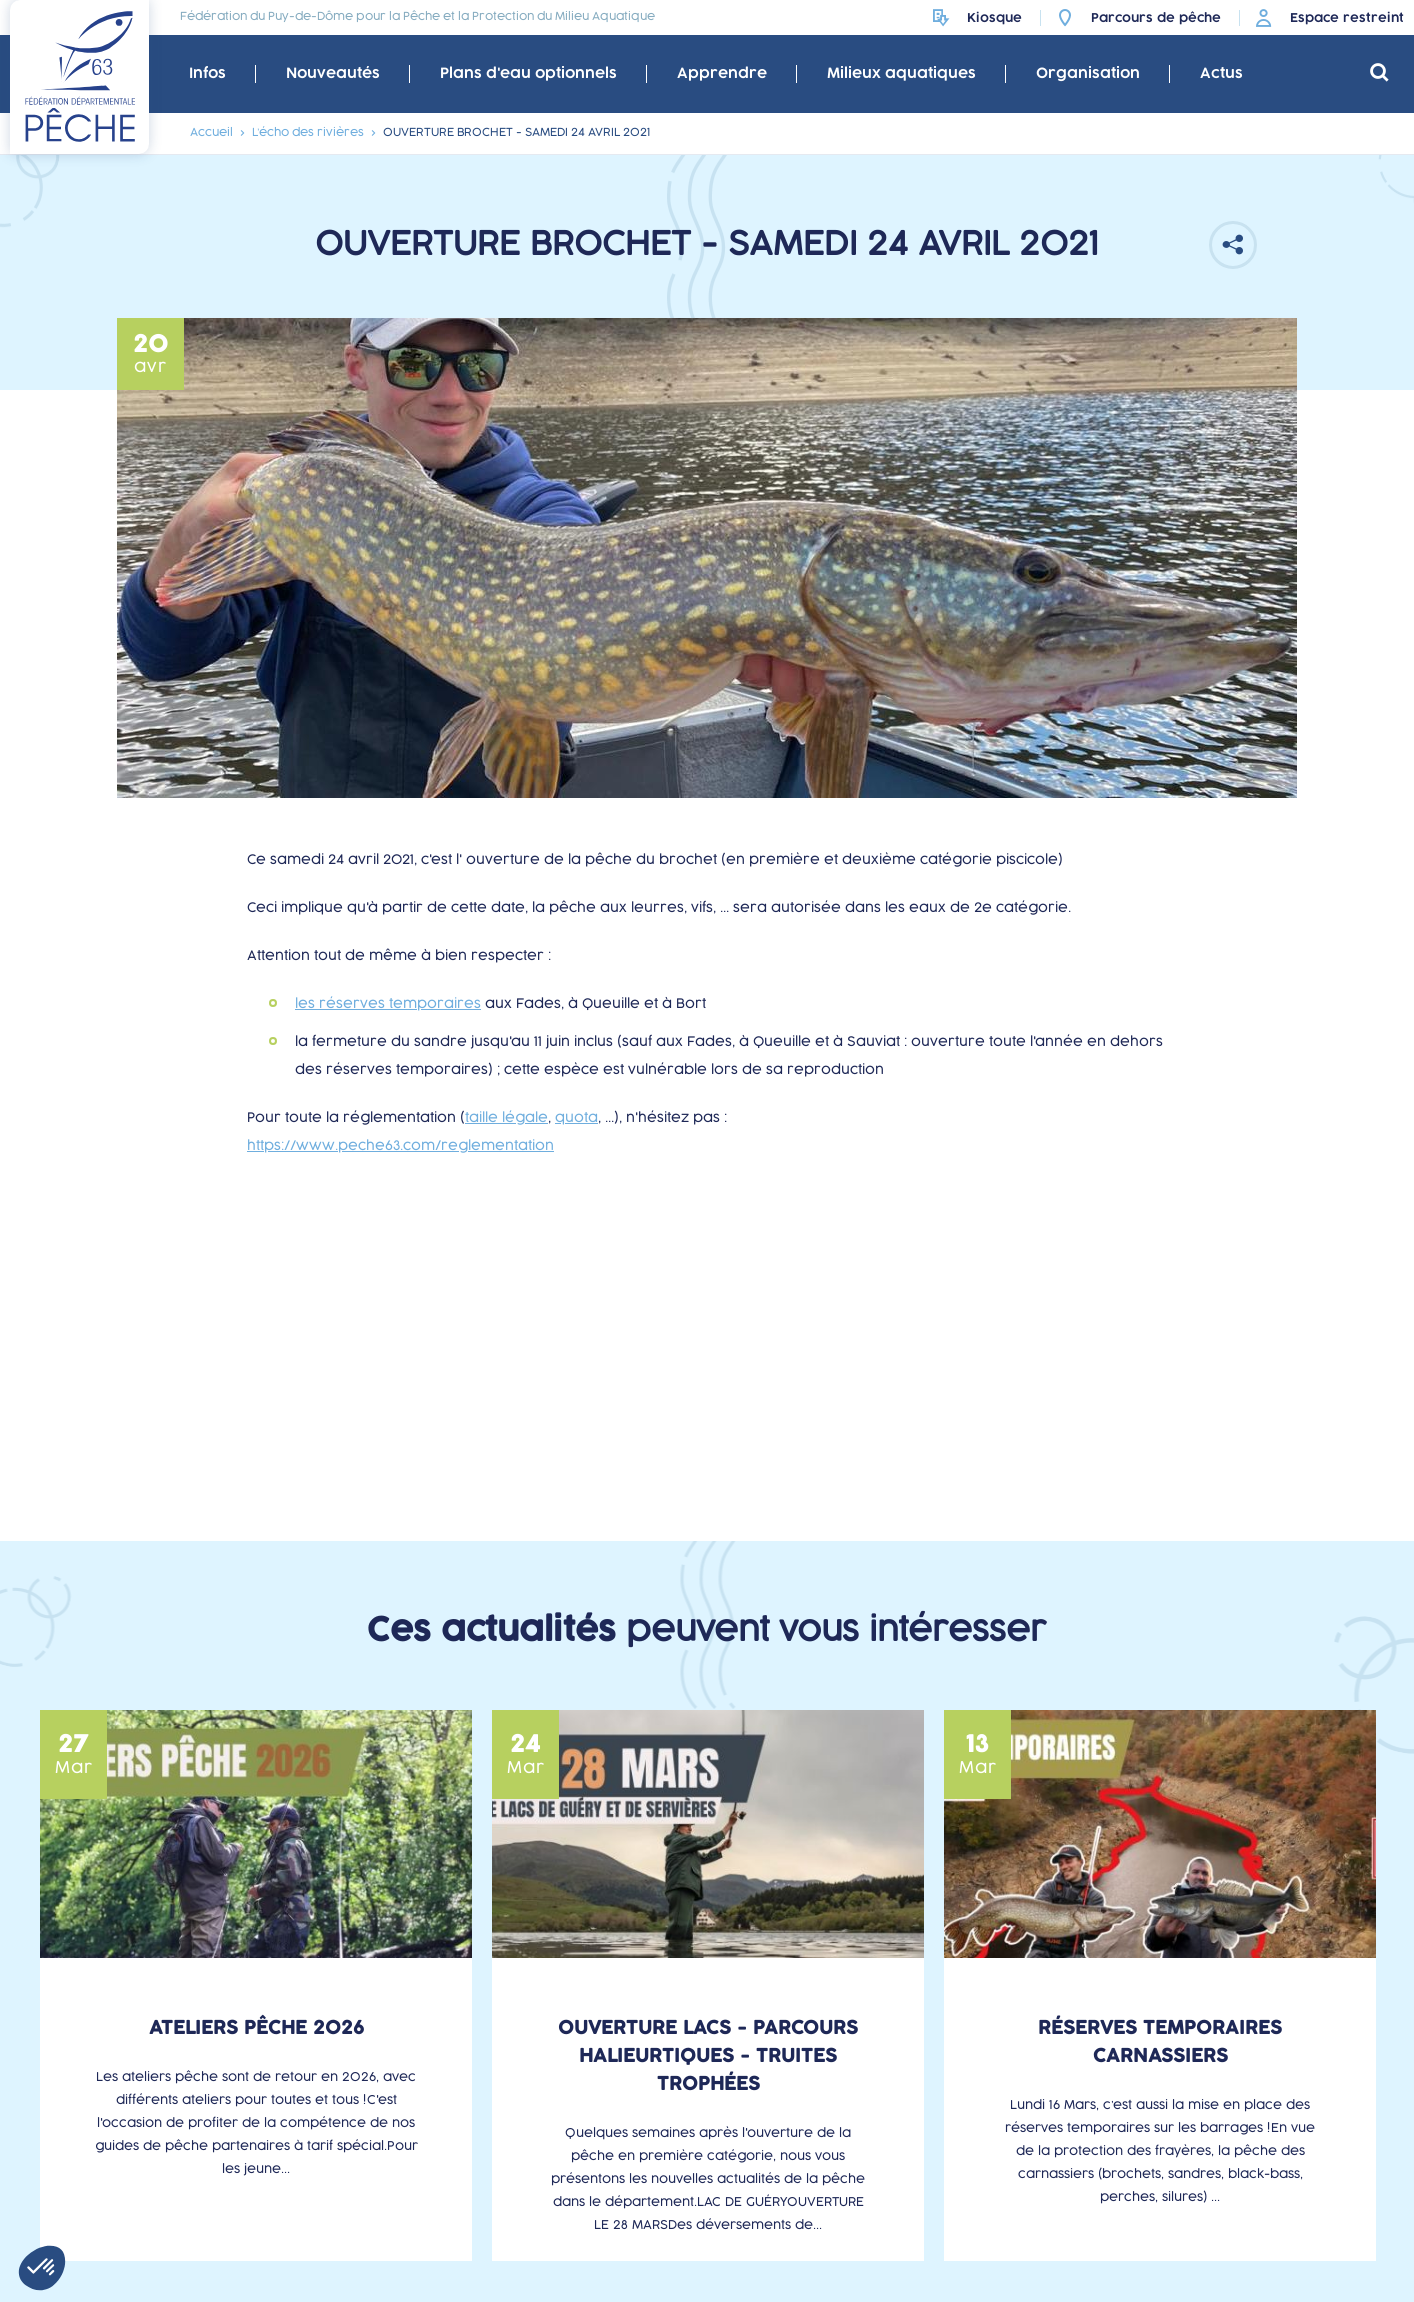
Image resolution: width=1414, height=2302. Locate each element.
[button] (42, 2268)
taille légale (506, 1118)
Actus (1221, 73)
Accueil (211, 132)
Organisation (1088, 73)
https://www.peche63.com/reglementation (400, 1146)
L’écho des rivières (308, 132)
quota (576, 1118)
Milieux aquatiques (901, 73)
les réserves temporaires (388, 1004)
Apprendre (722, 73)
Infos (207, 73)
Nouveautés (333, 73)
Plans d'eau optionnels (528, 73)
